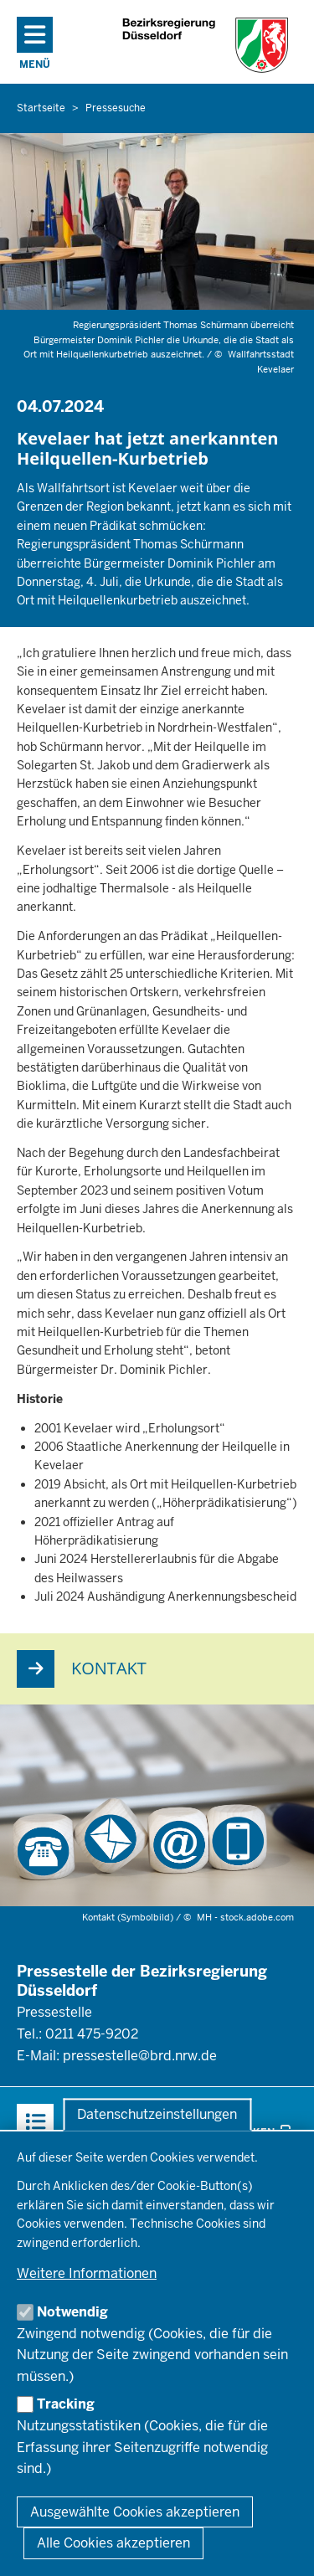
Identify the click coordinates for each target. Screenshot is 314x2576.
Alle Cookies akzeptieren (113, 2543)
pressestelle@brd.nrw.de (140, 2055)
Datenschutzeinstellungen (157, 2114)
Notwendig (72, 2312)
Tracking (66, 2404)
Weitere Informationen (87, 2273)
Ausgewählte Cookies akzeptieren (134, 2512)
